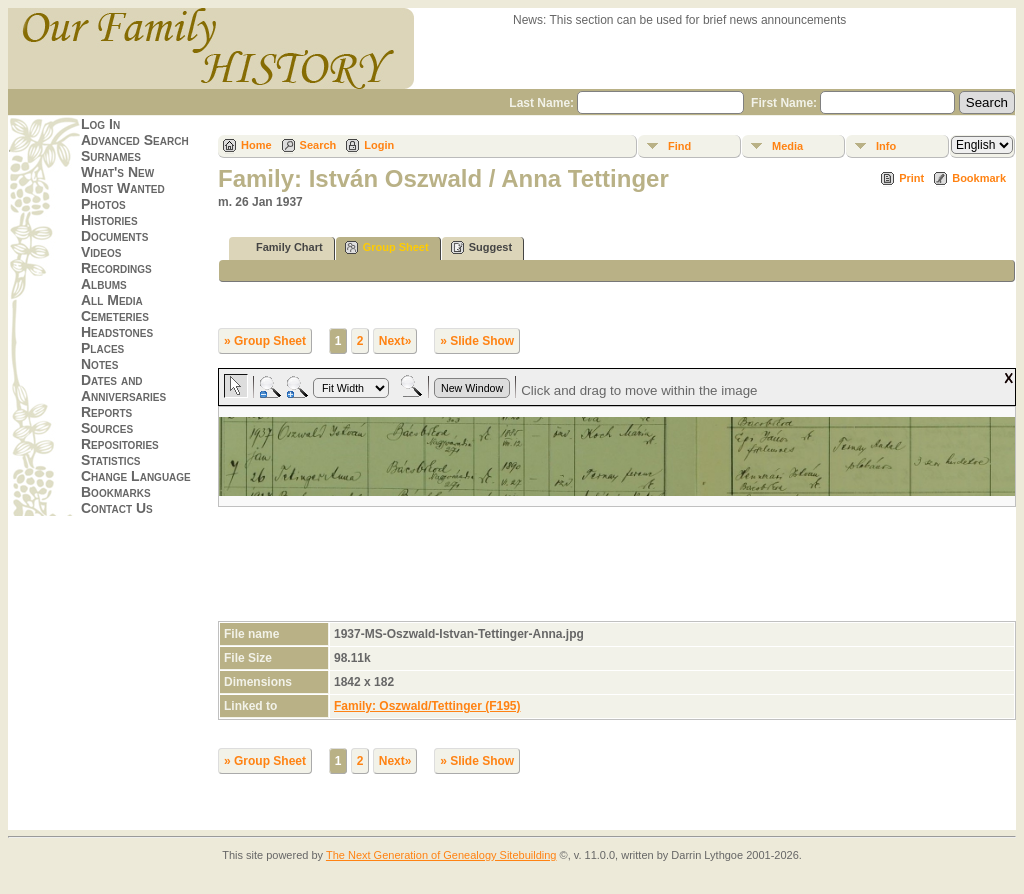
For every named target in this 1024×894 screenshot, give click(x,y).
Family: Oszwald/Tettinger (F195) (427, 706)
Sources (107, 428)
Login (379, 145)
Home (256, 145)
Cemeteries (115, 316)
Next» (395, 341)
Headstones (117, 332)
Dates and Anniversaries (123, 388)
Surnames (111, 156)
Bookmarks (116, 492)
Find (679, 146)
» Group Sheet (265, 341)
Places (102, 348)
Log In (100, 124)
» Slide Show (477, 341)
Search (318, 145)
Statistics (111, 460)
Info (886, 146)
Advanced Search (135, 140)
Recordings (116, 268)
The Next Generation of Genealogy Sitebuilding (441, 855)
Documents (114, 236)
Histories (109, 220)
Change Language (136, 476)
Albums (104, 284)
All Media (112, 300)
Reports (106, 412)
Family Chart (280, 247)
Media (787, 146)
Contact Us (117, 508)
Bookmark (979, 178)
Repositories (120, 444)
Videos (101, 252)
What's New (117, 172)
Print (911, 178)
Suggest (481, 247)
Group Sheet (387, 247)
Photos (103, 204)
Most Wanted (123, 188)
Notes (99, 364)
